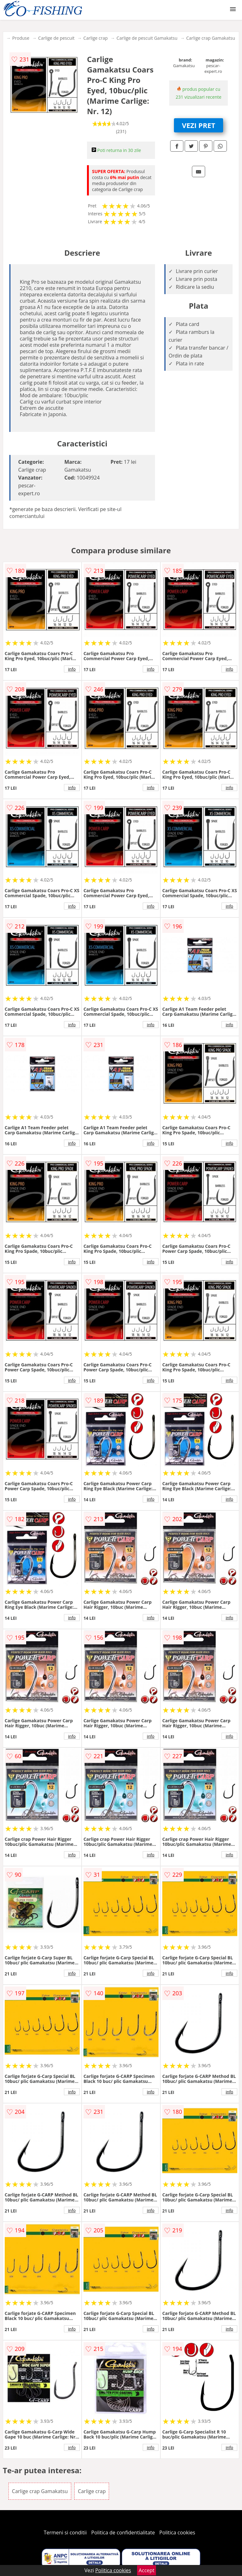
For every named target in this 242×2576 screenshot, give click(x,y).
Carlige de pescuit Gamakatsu (147, 38)
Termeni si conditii (65, 2532)
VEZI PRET (198, 125)
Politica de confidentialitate (123, 2532)
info (72, 669)
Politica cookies (177, 2532)
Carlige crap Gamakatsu (210, 38)
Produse (20, 38)
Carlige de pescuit (56, 38)
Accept (146, 2570)
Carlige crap (96, 38)
